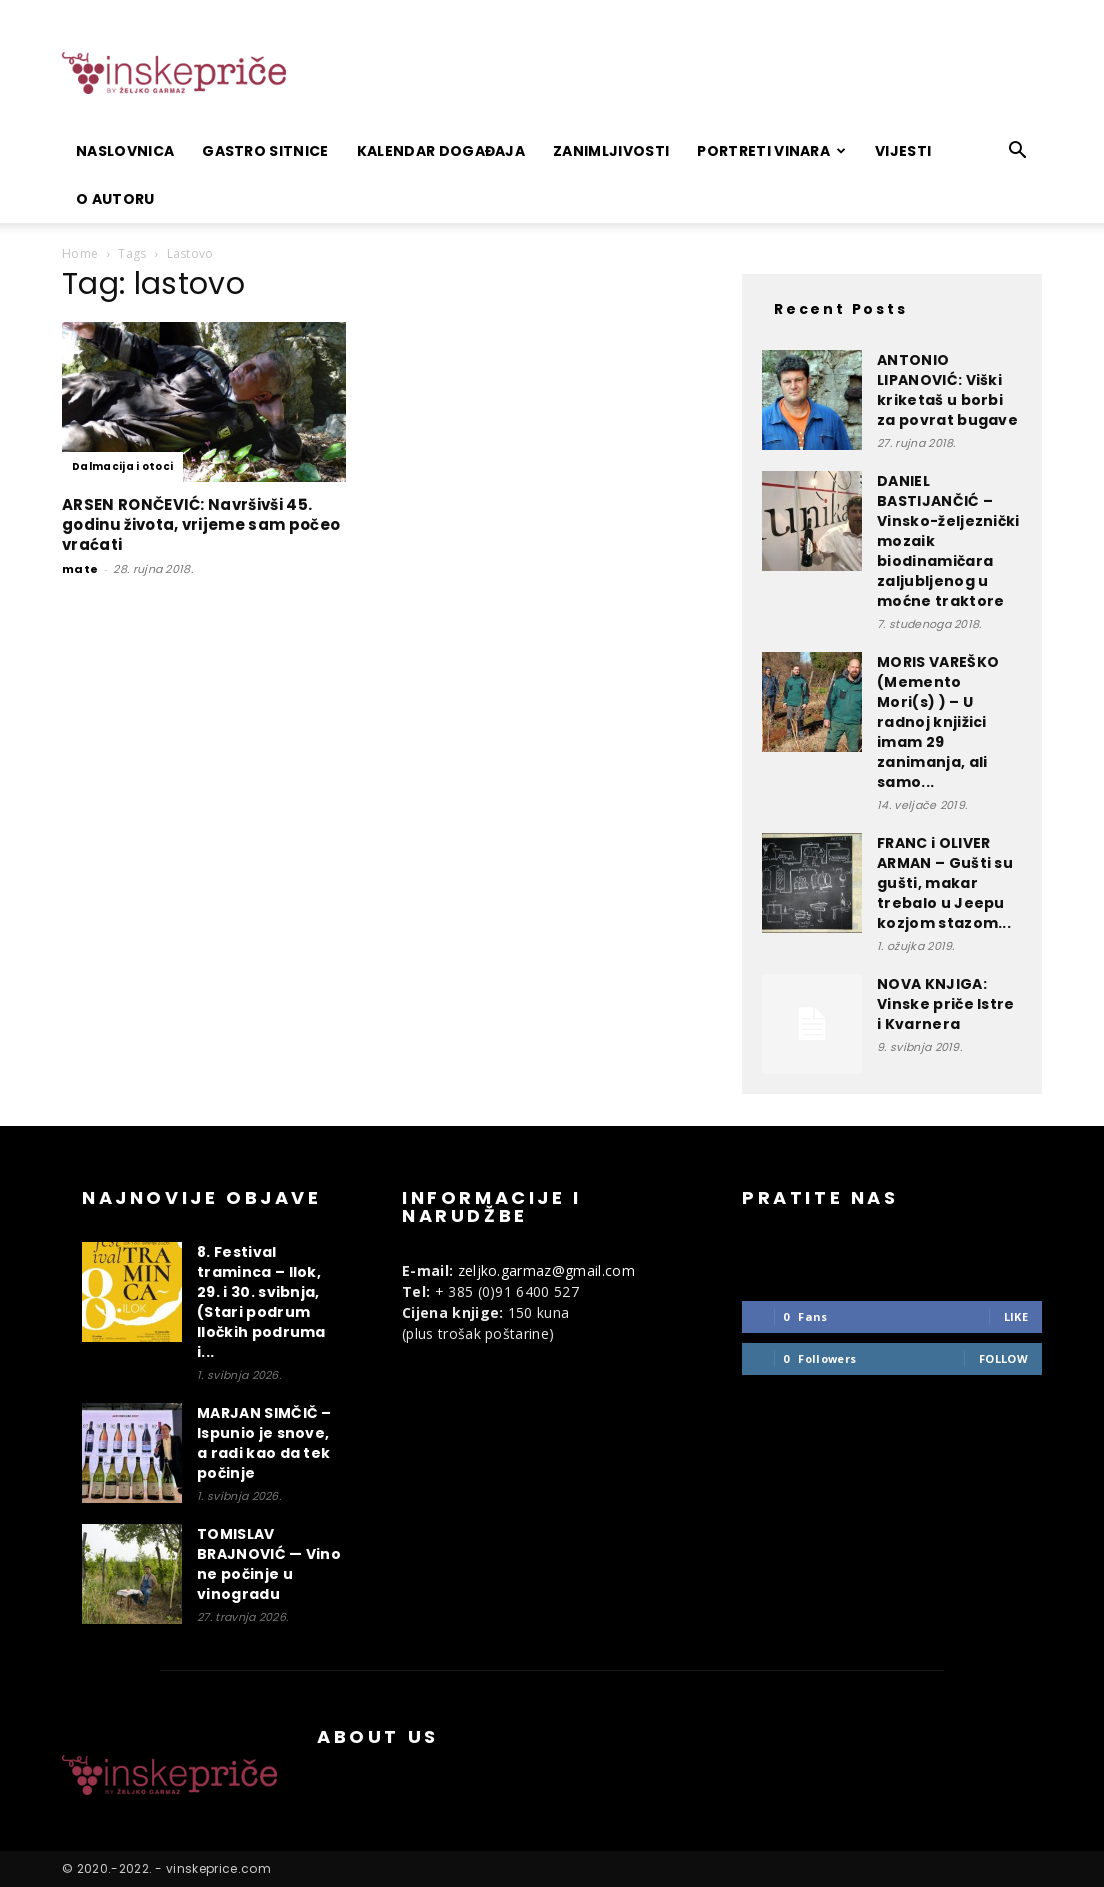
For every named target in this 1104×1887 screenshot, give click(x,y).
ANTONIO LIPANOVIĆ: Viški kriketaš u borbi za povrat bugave (947, 390)
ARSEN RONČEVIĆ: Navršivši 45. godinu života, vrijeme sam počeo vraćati (201, 524)
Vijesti (903, 151)
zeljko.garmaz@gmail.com (546, 1270)
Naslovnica (125, 151)
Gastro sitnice (265, 151)
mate (80, 569)
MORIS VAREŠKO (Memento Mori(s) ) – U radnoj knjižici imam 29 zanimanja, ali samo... (938, 722)
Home (80, 253)
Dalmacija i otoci (122, 466)
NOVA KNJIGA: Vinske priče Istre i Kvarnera (946, 1004)
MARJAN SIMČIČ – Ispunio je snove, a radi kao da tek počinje (264, 1443)
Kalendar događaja (441, 151)
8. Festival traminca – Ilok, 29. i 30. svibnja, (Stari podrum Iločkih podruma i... (261, 1302)
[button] (1018, 152)
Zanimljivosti (611, 151)
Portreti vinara (771, 151)
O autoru (115, 199)
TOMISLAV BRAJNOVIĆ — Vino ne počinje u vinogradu (269, 1564)
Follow (1003, 1358)
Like (1016, 1316)
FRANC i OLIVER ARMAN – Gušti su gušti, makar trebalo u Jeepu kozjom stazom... (945, 883)
